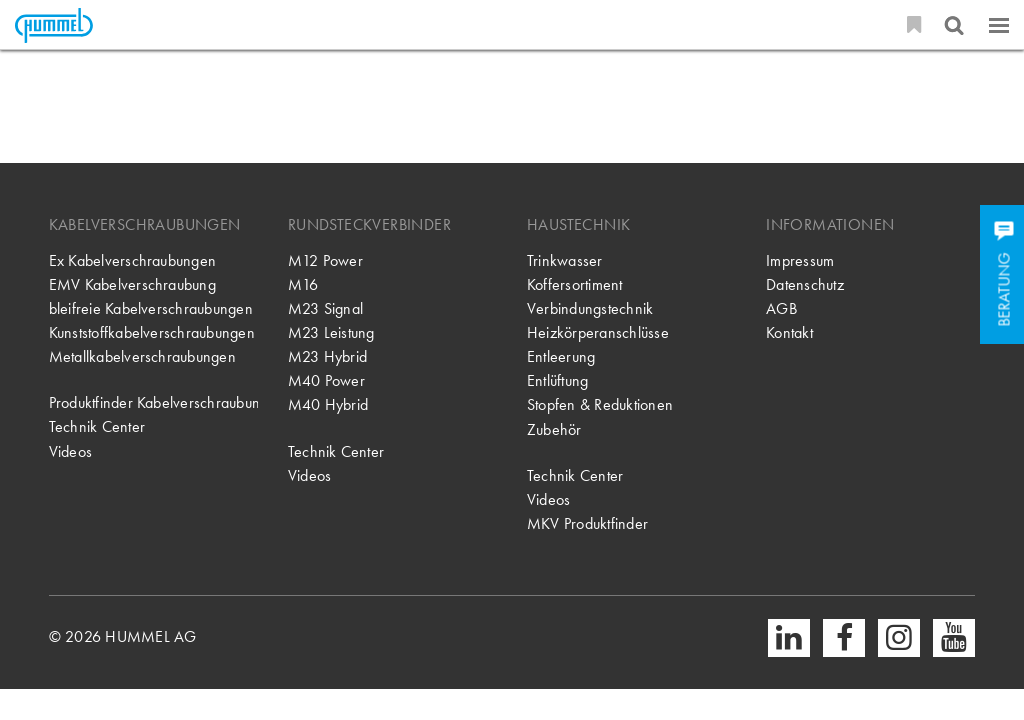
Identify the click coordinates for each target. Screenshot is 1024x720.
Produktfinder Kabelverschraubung (153, 402)
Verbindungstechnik (590, 308)
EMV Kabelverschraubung (132, 284)
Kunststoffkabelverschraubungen (152, 332)
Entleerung (561, 356)
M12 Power (325, 260)
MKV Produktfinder (587, 523)
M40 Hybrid (328, 404)
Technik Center (97, 426)
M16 (303, 284)
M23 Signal (325, 308)
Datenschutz (805, 284)
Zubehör (554, 429)
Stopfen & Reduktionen (600, 404)
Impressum (800, 260)
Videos (70, 451)
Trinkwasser (565, 260)
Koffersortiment (575, 284)
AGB (781, 308)
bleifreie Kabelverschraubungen (151, 308)
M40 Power (326, 380)
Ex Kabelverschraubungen (132, 260)
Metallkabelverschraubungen (142, 356)
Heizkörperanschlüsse (598, 332)
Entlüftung (557, 380)
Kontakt (789, 332)
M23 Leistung (331, 332)
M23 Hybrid (327, 356)
